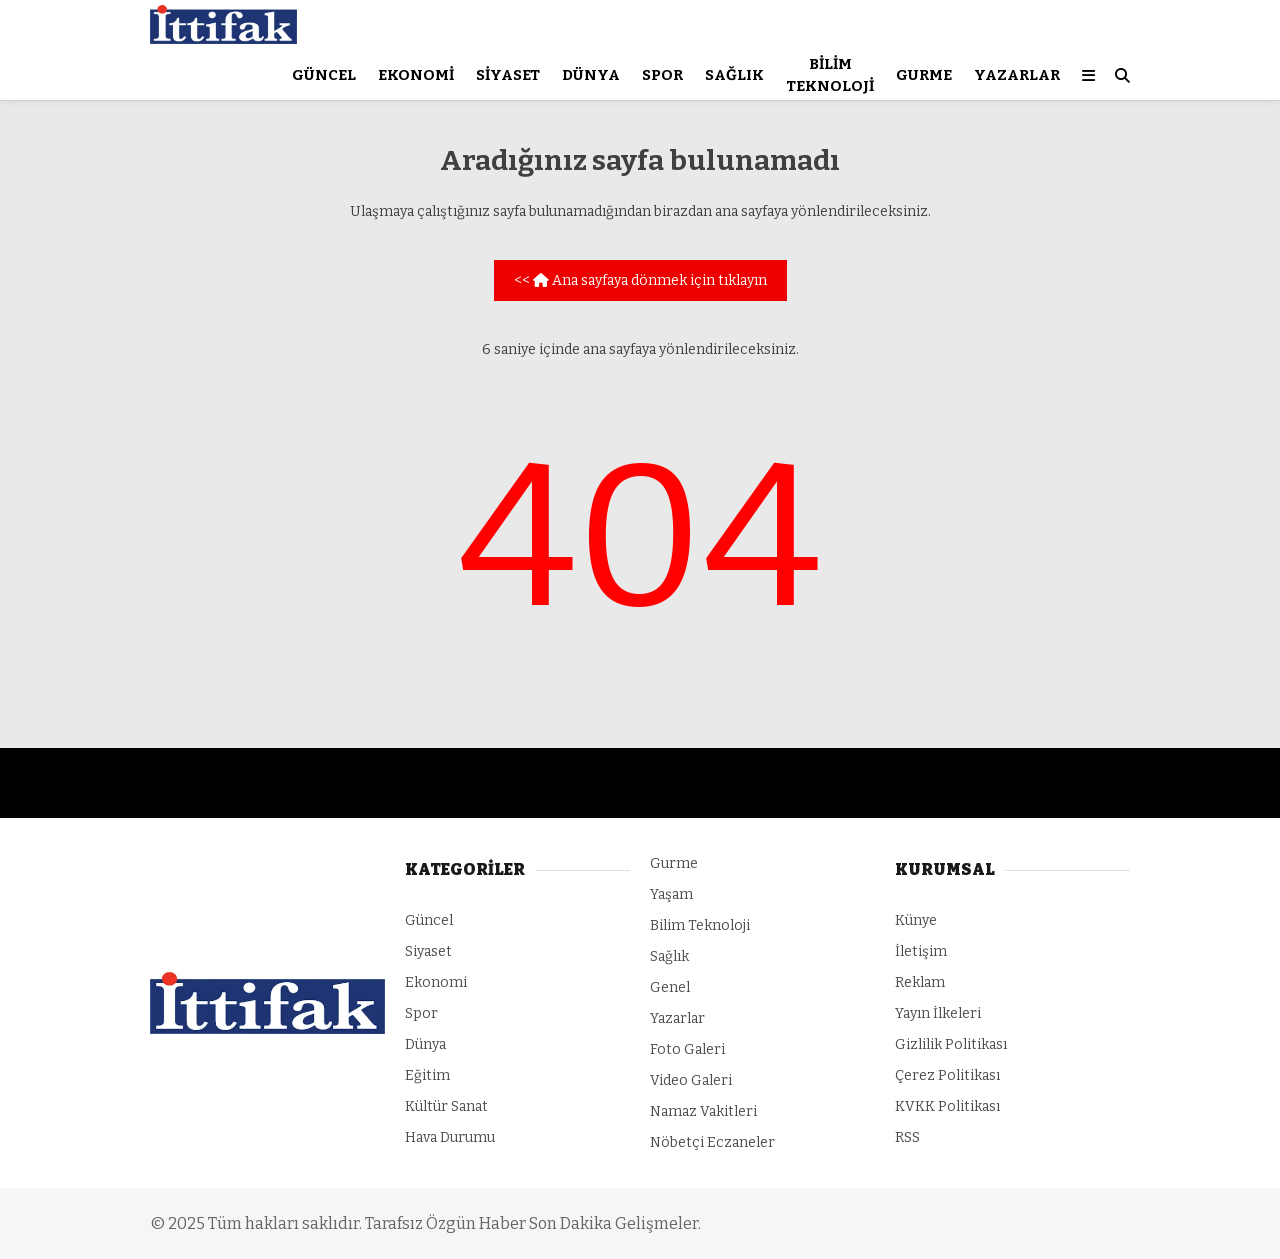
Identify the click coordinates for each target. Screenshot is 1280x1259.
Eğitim (427, 1075)
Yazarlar (1017, 75)
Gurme (924, 75)
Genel (670, 987)
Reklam (920, 982)
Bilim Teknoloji (830, 75)
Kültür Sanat (446, 1106)
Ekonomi (416, 75)
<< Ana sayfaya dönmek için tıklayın (640, 280)
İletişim (921, 951)
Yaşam (671, 894)
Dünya (591, 75)
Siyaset (508, 75)
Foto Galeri (687, 1049)
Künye (916, 920)
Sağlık (734, 75)
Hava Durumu (450, 1137)
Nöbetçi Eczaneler (712, 1142)
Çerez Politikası (947, 1075)
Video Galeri (691, 1080)
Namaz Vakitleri (703, 1111)
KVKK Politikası (947, 1106)
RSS (907, 1137)
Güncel (324, 75)
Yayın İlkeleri (938, 1013)
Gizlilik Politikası (951, 1044)
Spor (662, 75)
